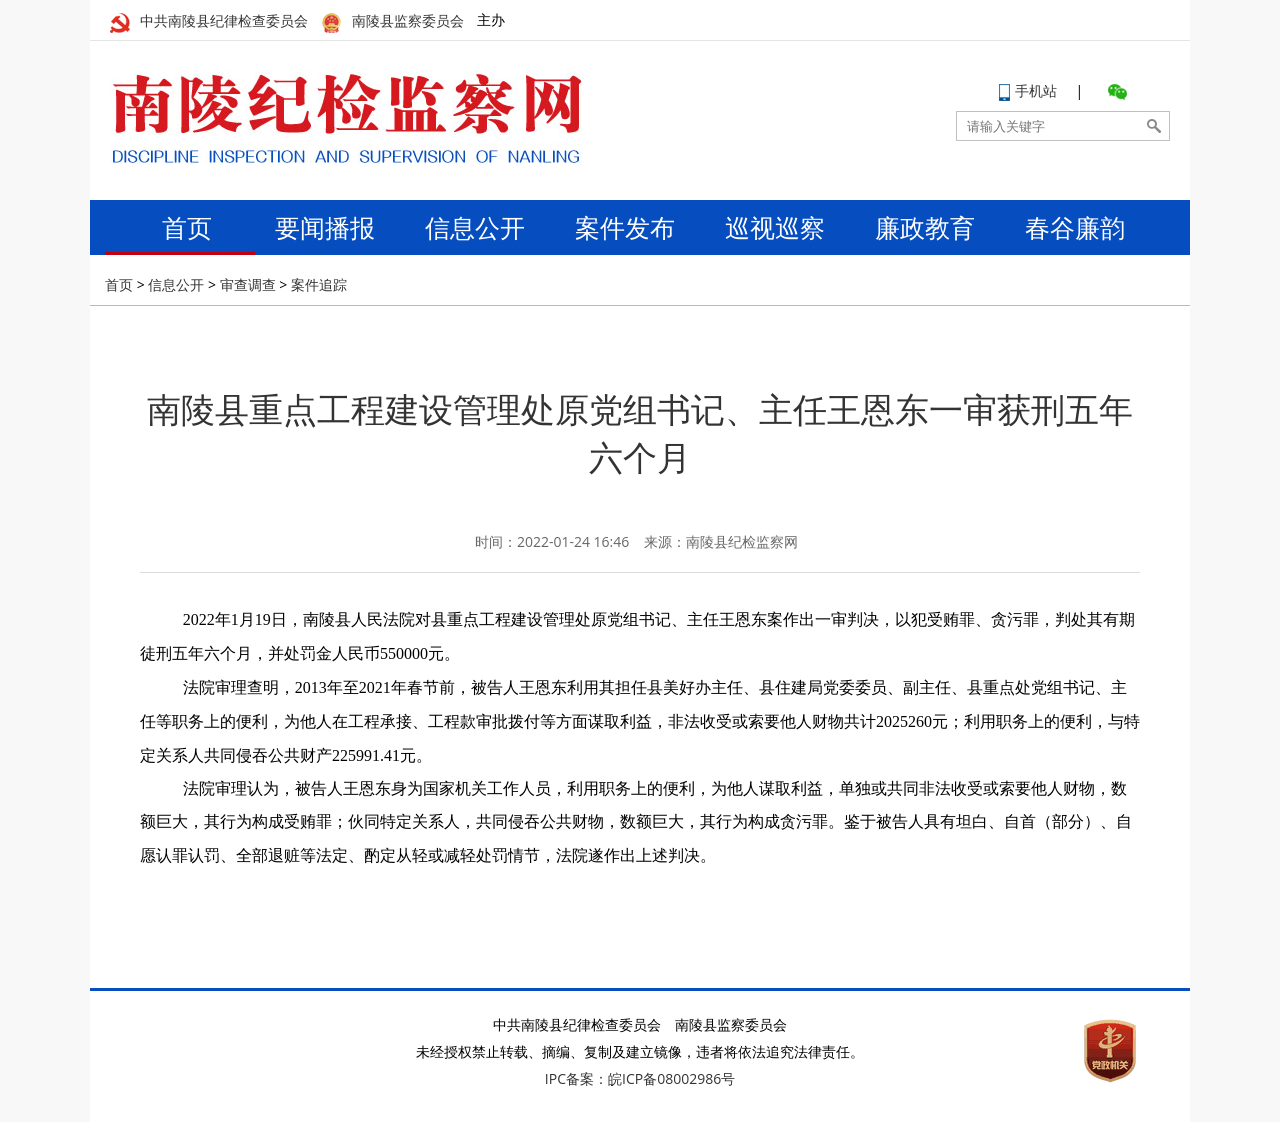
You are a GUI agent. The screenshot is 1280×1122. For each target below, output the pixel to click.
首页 (175, 227)
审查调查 (248, 284)
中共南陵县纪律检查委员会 (209, 21)
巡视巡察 (775, 227)
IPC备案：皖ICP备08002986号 (640, 1078)
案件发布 (625, 227)
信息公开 (475, 227)
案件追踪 (319, 284)
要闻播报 (325, 227)
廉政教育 (925, 227)
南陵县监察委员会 (393, 21)
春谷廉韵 (1075, 227)
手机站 (1028, 90)
